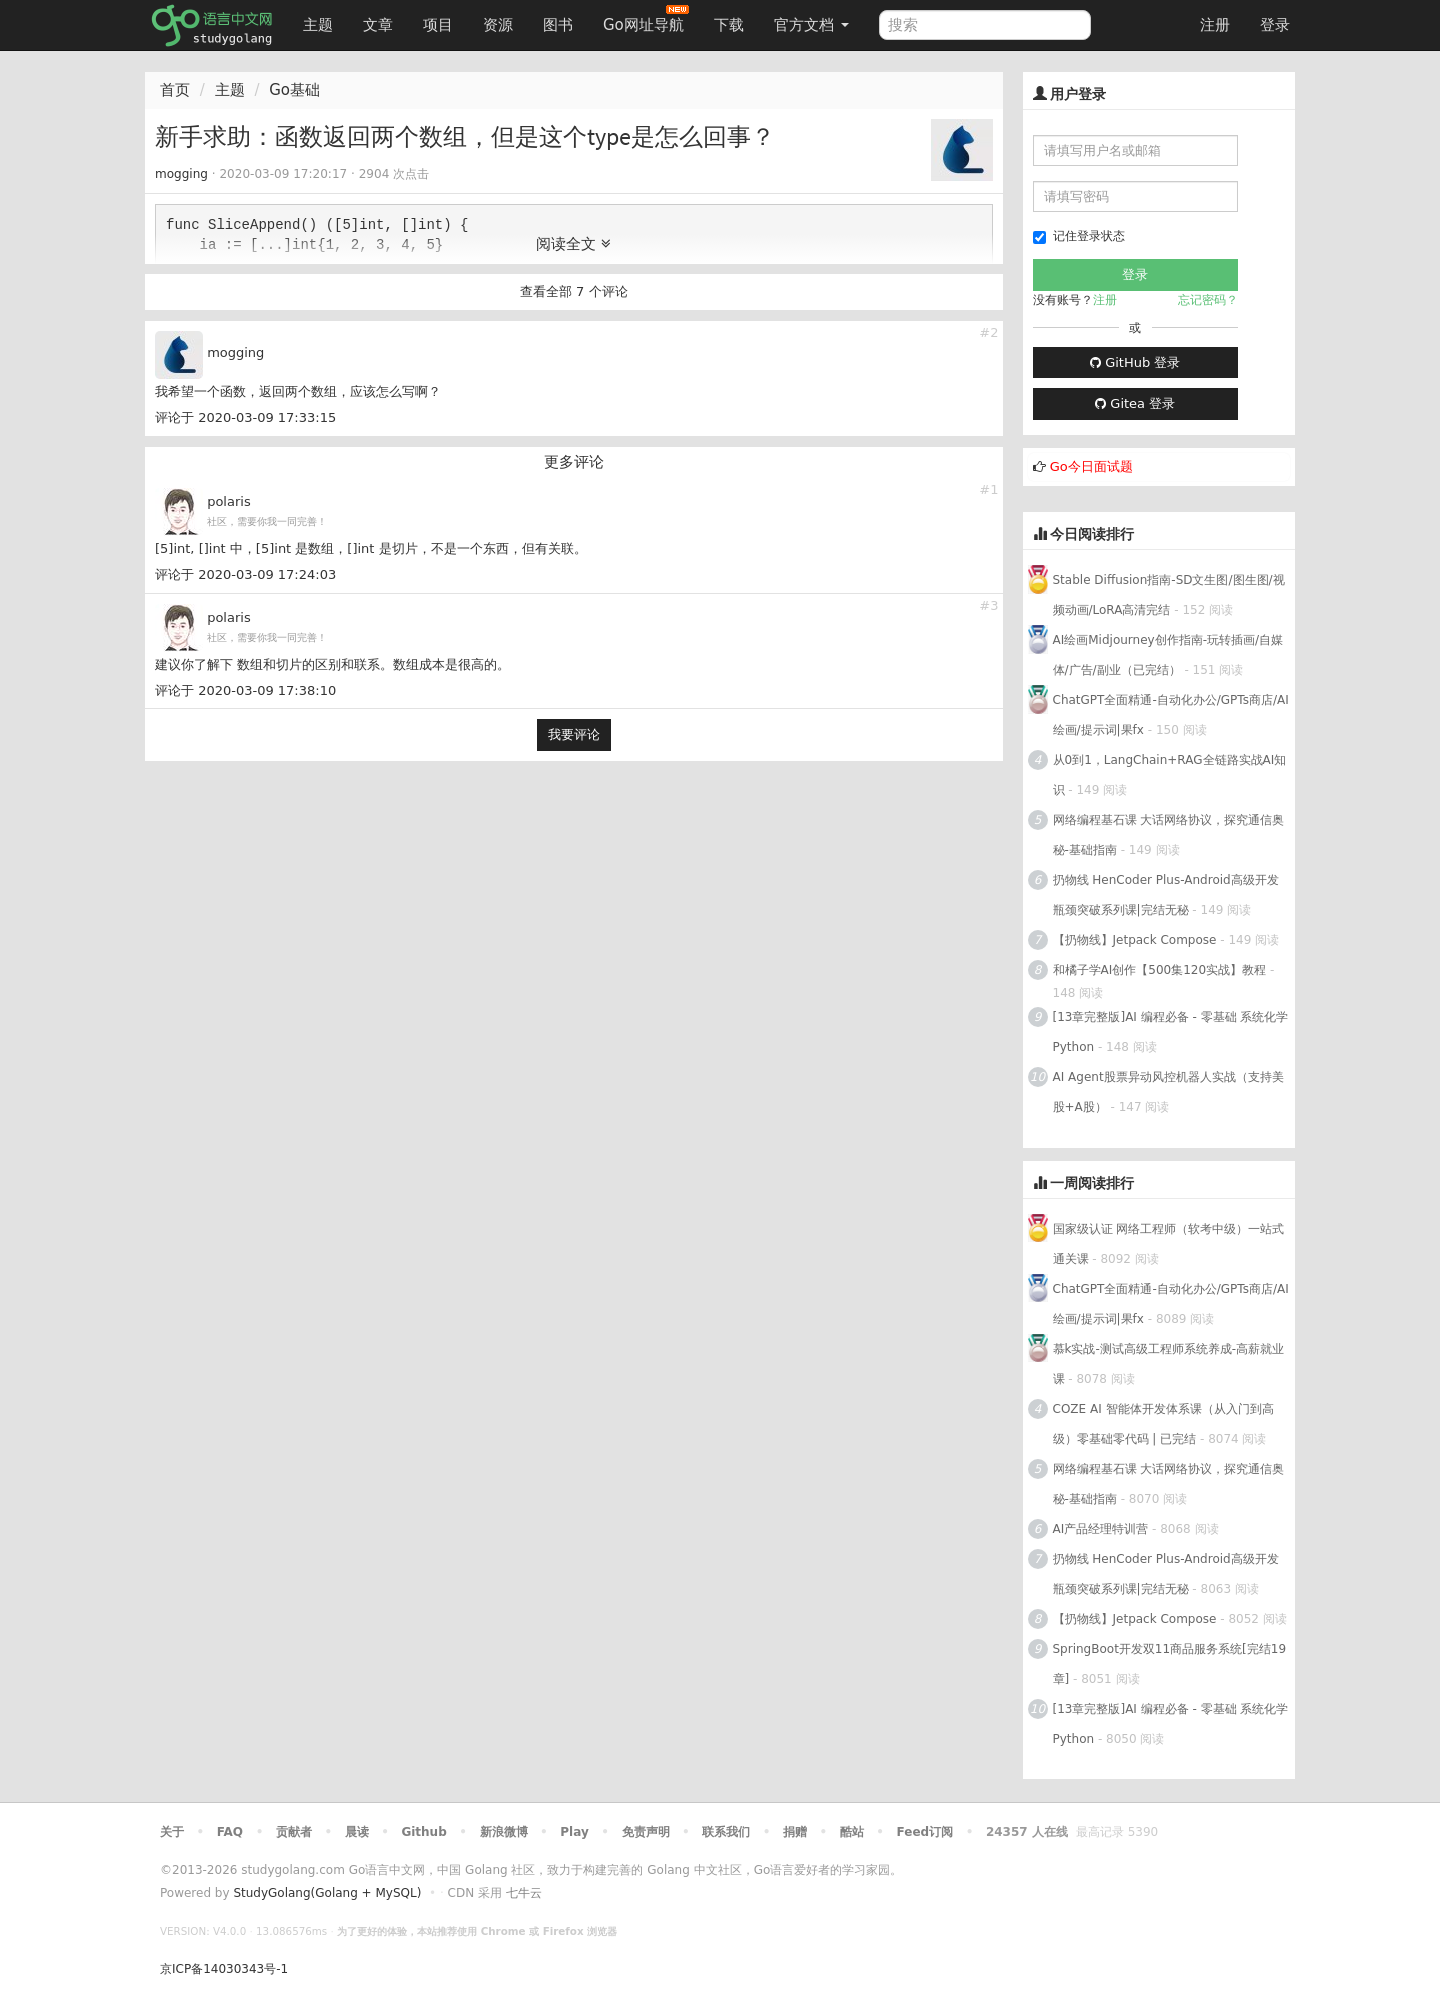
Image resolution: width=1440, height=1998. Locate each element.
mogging (181, 174)
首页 (175, 90)
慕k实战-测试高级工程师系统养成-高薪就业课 (1169, 1364)
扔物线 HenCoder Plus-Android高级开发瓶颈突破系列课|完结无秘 (1166, 895)
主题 (318, 25)
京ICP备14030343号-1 (224, 1969)
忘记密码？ (1208, 300)
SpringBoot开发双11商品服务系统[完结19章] (1170, 1664)
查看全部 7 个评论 (574, 291)
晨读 (357, 1832)
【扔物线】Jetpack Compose (1135, 940)
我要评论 (574, 734)
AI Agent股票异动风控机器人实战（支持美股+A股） (1168, 1092)
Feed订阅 (925, 1832)
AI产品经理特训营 (1101, 1529)
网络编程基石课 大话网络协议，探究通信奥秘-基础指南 (1169, 835)
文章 (378, 25)
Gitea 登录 (1135, 403)
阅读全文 (573, 244)
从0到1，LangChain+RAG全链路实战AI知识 (1170, 775)
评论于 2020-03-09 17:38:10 (245, 690)
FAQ (230, 1832)
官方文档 (811, 25)
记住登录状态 (1079, 236)
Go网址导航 (646, 19)
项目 (438, 25)
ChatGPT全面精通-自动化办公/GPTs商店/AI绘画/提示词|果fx (1171, 715)
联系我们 (726, 1832)
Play (574, 1832)
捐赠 (795, 1832)
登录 (1275, 25)
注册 (1215, 25)
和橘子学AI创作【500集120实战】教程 (1160, 970)
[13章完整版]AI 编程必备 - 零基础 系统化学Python (1171, 1032)
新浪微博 (504, 1832)
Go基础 (294, 90)
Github (423, 1832)
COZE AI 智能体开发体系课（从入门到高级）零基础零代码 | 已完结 (1163, 1424)
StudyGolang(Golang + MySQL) (327, 1893)
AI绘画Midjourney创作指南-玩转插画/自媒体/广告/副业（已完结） (1168, 655)
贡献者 (294, 1832)
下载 (729, 25)
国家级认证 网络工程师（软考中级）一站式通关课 (1169, 1244)
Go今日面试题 (1091, 466)
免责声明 (646, 1832)
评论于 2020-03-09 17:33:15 (245, 417)
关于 (172, 1832)
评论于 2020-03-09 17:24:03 (245, 574)
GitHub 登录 (1135, 362)
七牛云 (524, 1893)
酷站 (852, 1832)
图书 (558, 25)
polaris (229, 501)
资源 (498, 25)
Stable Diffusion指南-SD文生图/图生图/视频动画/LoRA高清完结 (1169, 595)
